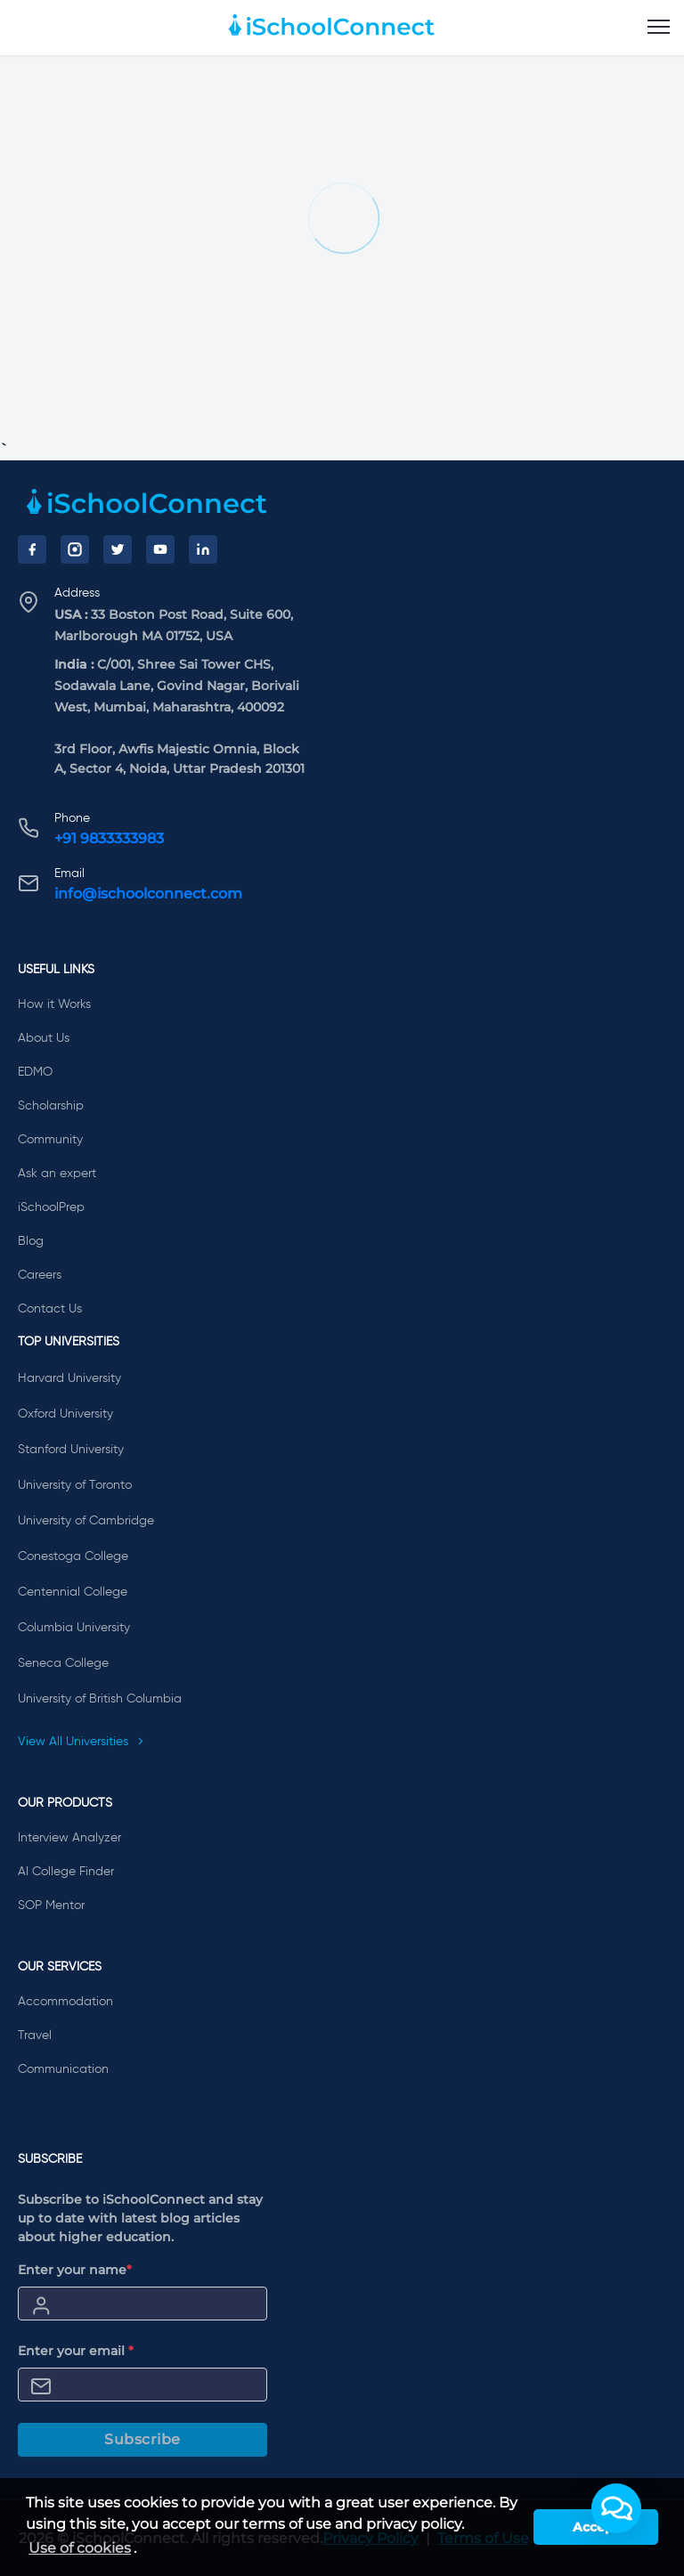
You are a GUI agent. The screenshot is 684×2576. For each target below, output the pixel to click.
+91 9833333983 (109, 838)
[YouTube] (160, 549)
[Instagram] (75, 549)
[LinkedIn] (203, 549)
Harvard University (69, 1378)
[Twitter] (117, 549)
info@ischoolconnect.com (148, 893)
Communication (63, 2069)
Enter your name (75, 2270)
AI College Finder (66, 1871)
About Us (43, 1038)
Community (50, 1140)
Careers (39, 1275)
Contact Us (50, 1309)
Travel (35, 2035)
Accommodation (65, 2001)
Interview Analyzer (69, 1838)
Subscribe (142, 2439)
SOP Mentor (51, 1905)
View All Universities (81, 1741)
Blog (31, 1241)
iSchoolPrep (51, 1207)
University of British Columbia (100, 1699)
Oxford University (65, 1414)
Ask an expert (57, 1173)
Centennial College (72, 1592)
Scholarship (51, 1106)
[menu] (658, 28)
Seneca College (63, 1663)
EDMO (35, 1072)
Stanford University (71, 1449)
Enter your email (76, 2351)
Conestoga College (73, 1556)
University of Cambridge (86, 1521)
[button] (616, 2508)
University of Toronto (75, 1485)
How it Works (54, 1004)
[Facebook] (32, 549)
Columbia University (74, 1627)
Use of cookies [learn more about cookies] (79, 2547)
